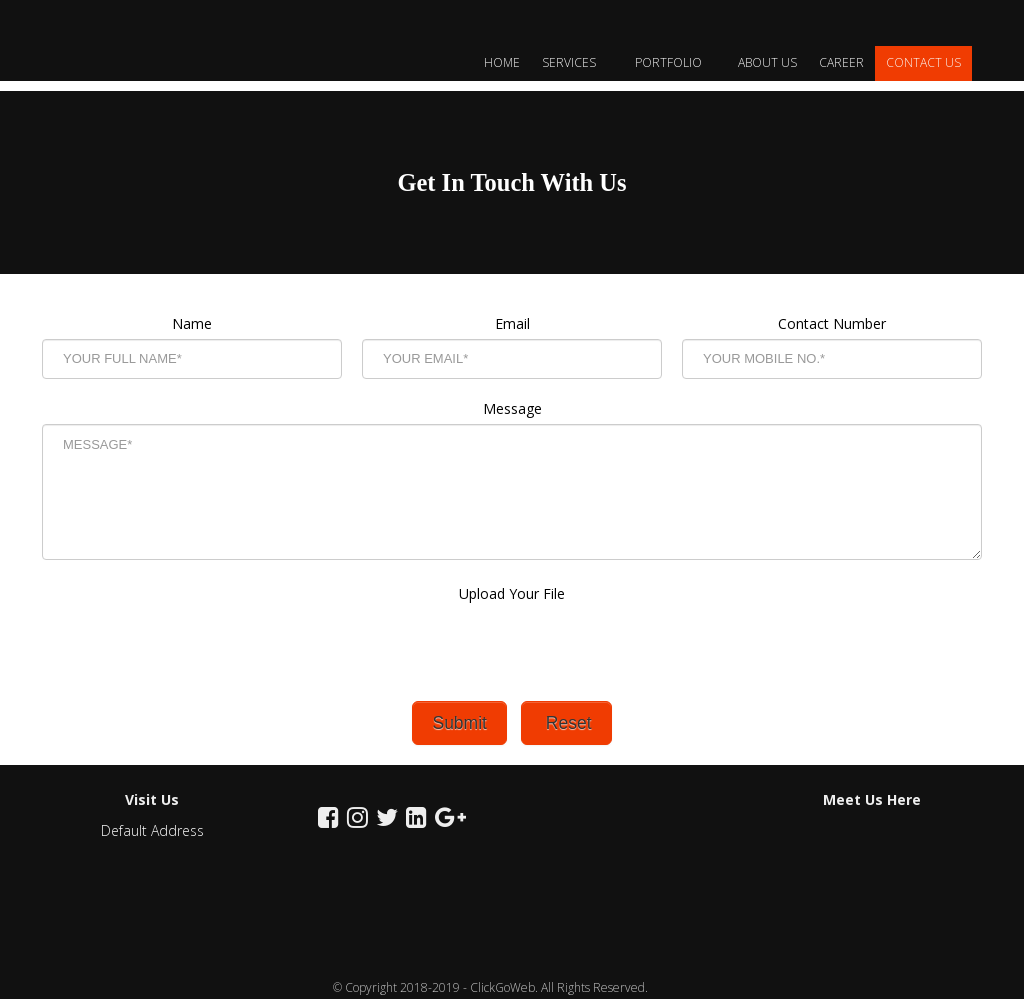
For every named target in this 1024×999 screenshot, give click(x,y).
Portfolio (675, 62)
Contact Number (832, 323)
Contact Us (923, 62)
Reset (566, 723)
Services (577, 62)
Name (192, 323)
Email (512, 323)
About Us (767, 62)
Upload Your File (512, 614)
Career (841, 62)
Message (512, 408)
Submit (459, 723)
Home (502, 62)
